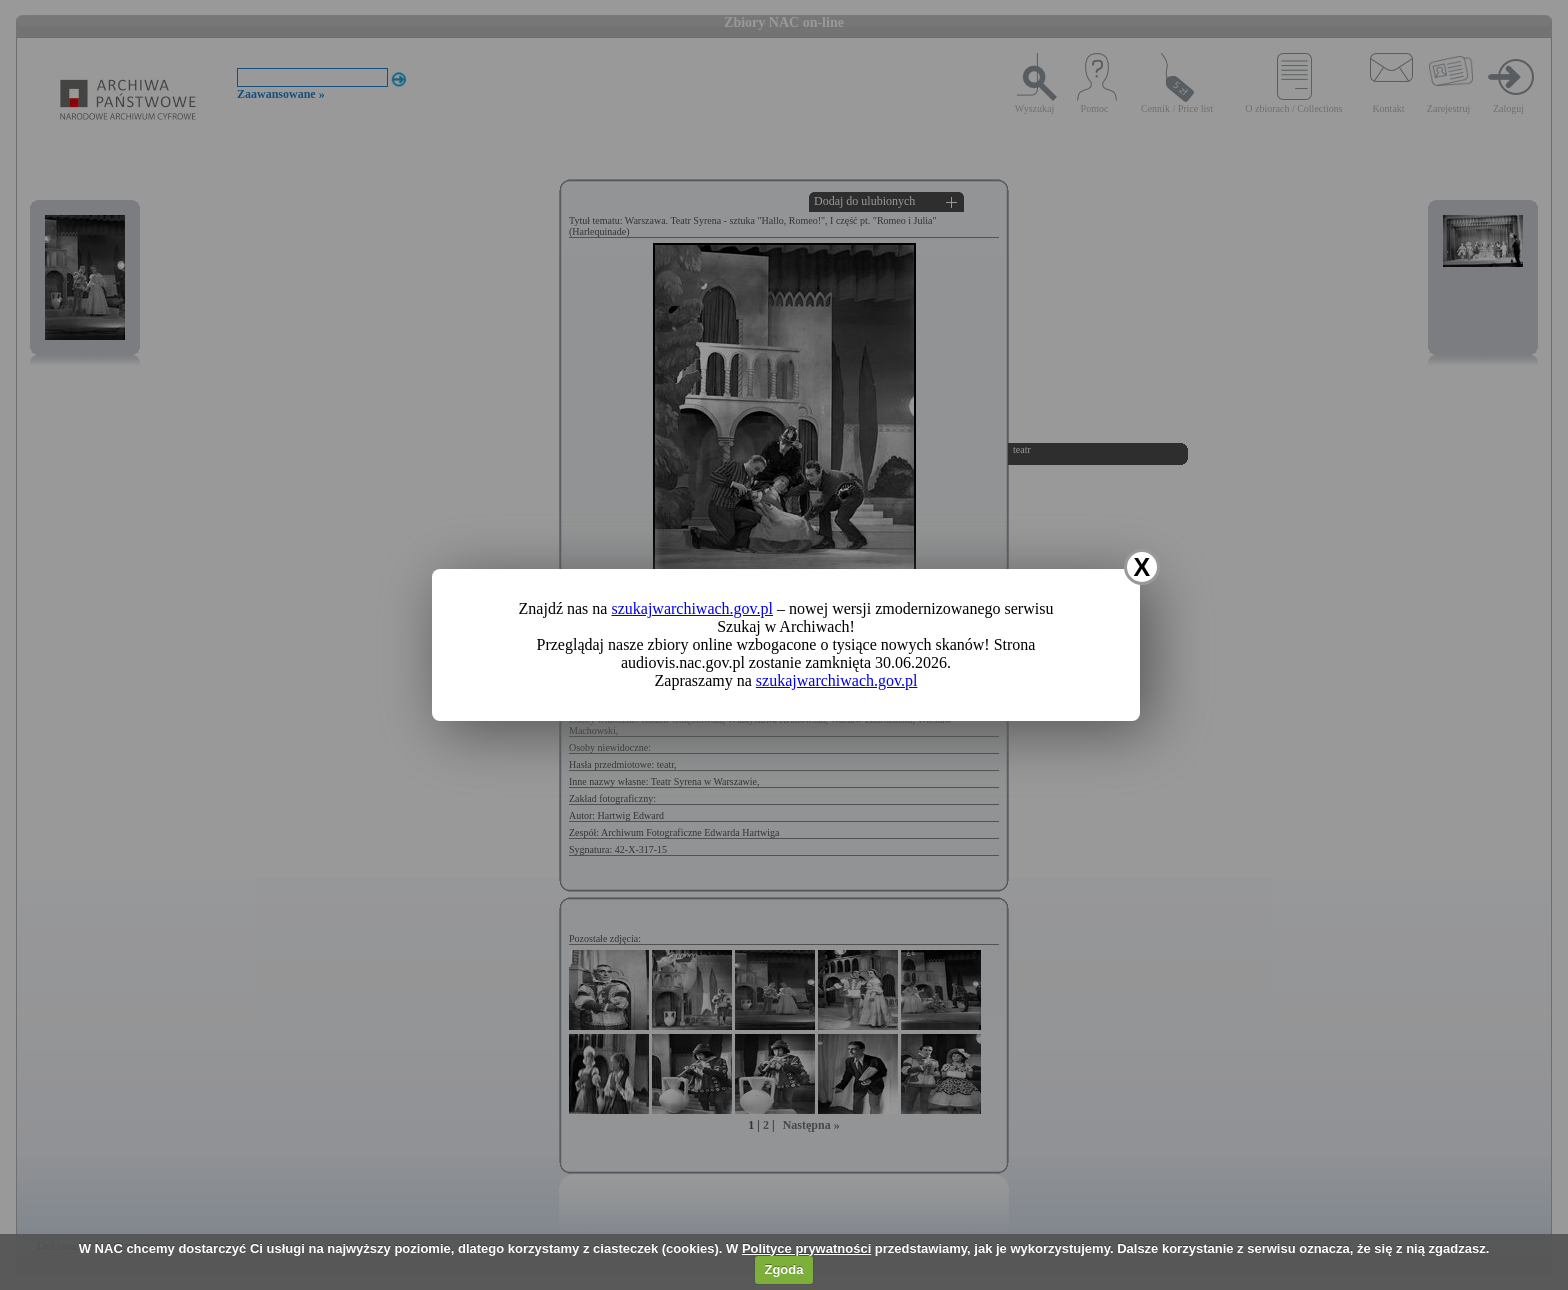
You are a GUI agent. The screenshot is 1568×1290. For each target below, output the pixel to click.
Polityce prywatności (806, 1248)
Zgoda (783, 1269)
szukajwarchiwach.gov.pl (692, 608)
